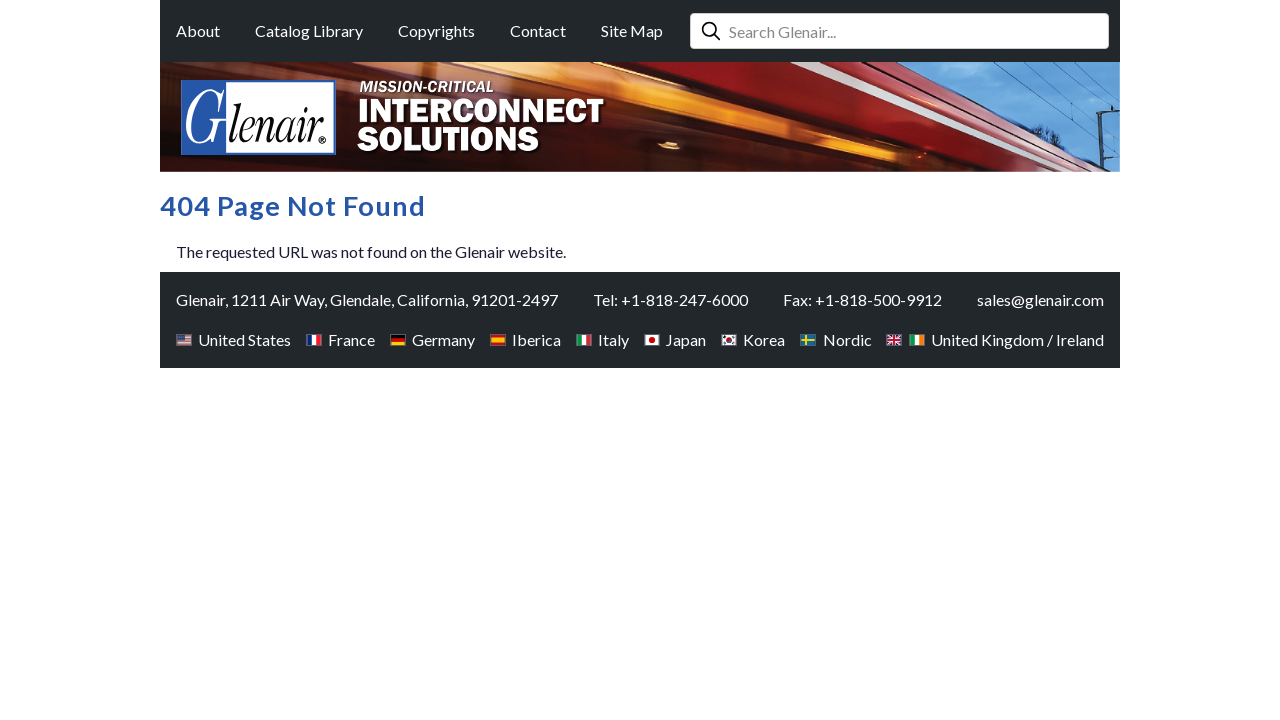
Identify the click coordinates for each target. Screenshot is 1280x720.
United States (233, 339)
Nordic (835, 339)
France (340, 339)
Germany (432, 339)
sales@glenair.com (1040, 299)
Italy (602, 339)
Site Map (632, 30)
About (198, 30)
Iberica (525, 339)
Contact (538, 30)
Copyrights (436, 30)
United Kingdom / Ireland (995, 339)
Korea (753, 339)
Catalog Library (309, 30)
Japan (675, 339)
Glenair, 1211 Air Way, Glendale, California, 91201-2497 (367, 299)
